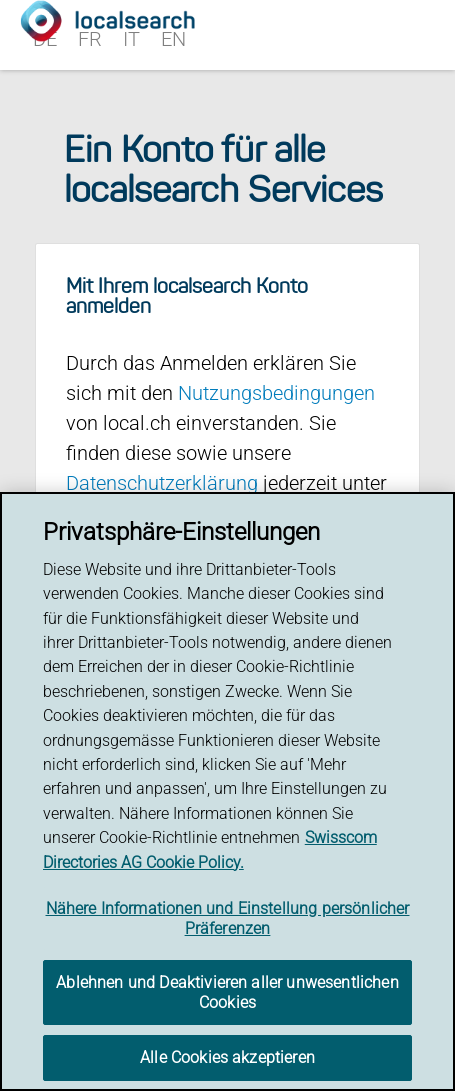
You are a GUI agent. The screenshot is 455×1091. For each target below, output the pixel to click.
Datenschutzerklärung (162, 483)
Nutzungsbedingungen (276, 393)
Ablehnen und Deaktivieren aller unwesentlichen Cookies (227, 992)
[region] (227, 791)
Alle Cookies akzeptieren (227, 1057)
